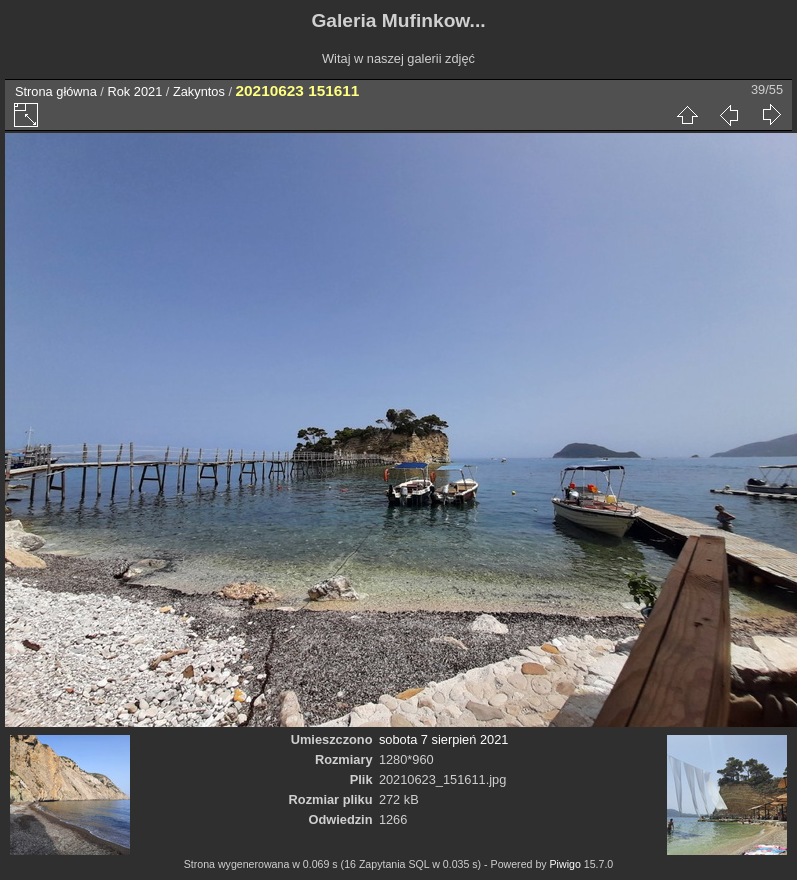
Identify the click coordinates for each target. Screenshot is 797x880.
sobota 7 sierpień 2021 (444, 739)
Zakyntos (199, 91)
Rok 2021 (134, 91)
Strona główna (56, 91)
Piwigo (565, 864)
